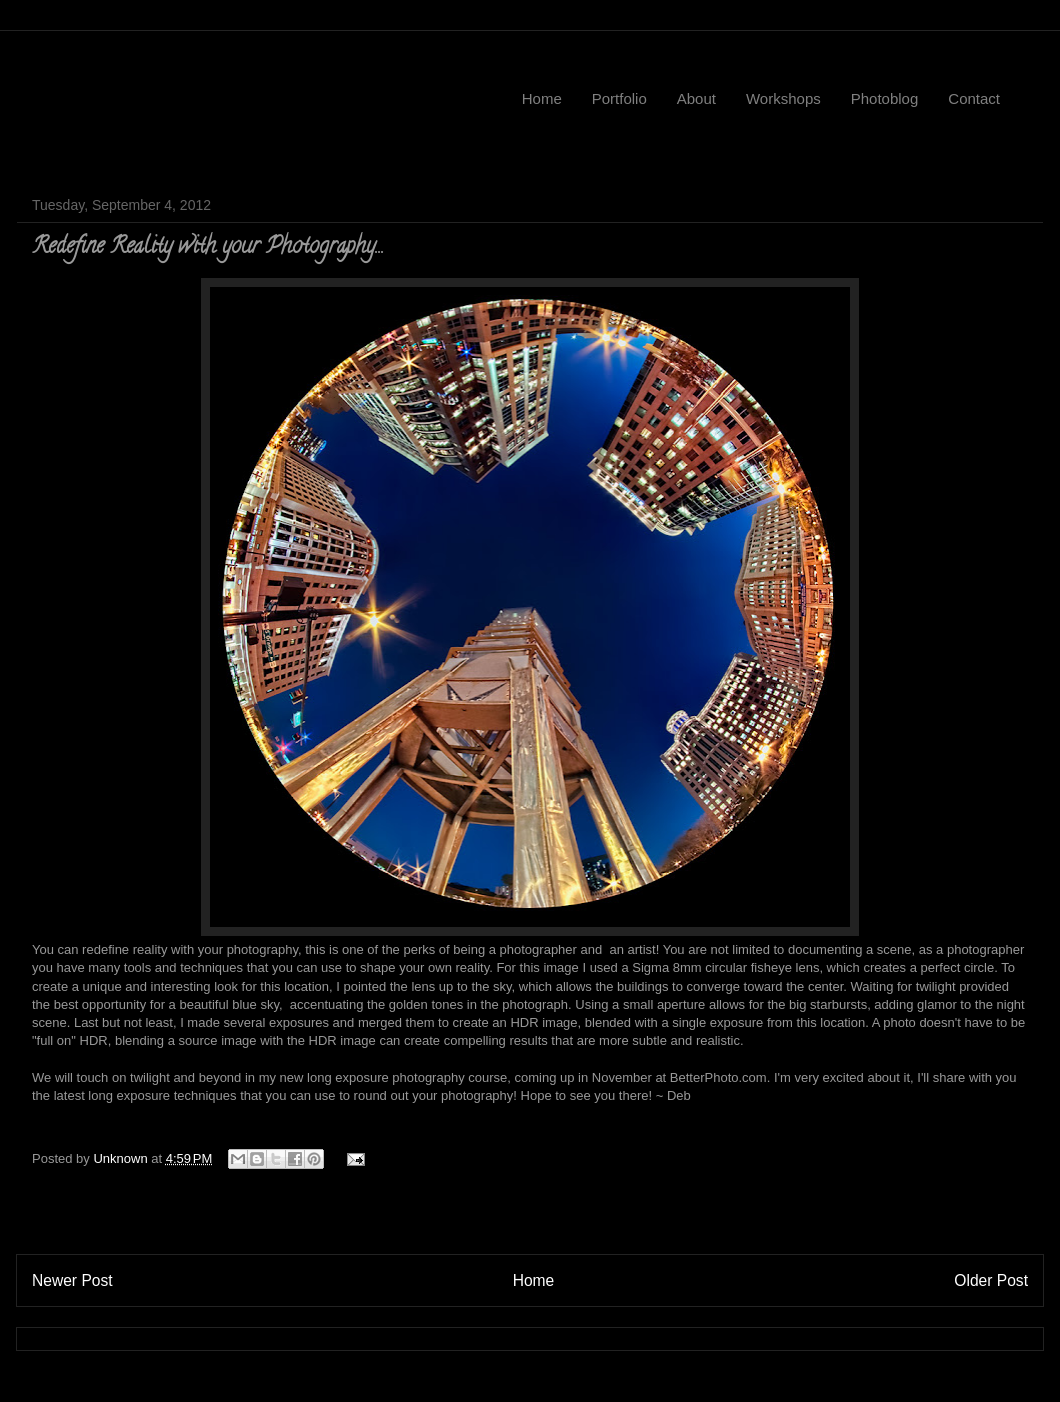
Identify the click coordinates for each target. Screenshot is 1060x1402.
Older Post (991, 1280)
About (696, 98)
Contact (974, 98)
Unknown (122, 1158)
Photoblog (885, 98)
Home (542, 98)
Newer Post (72, 1280)
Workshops (783, 98)
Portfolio (619, 98)
